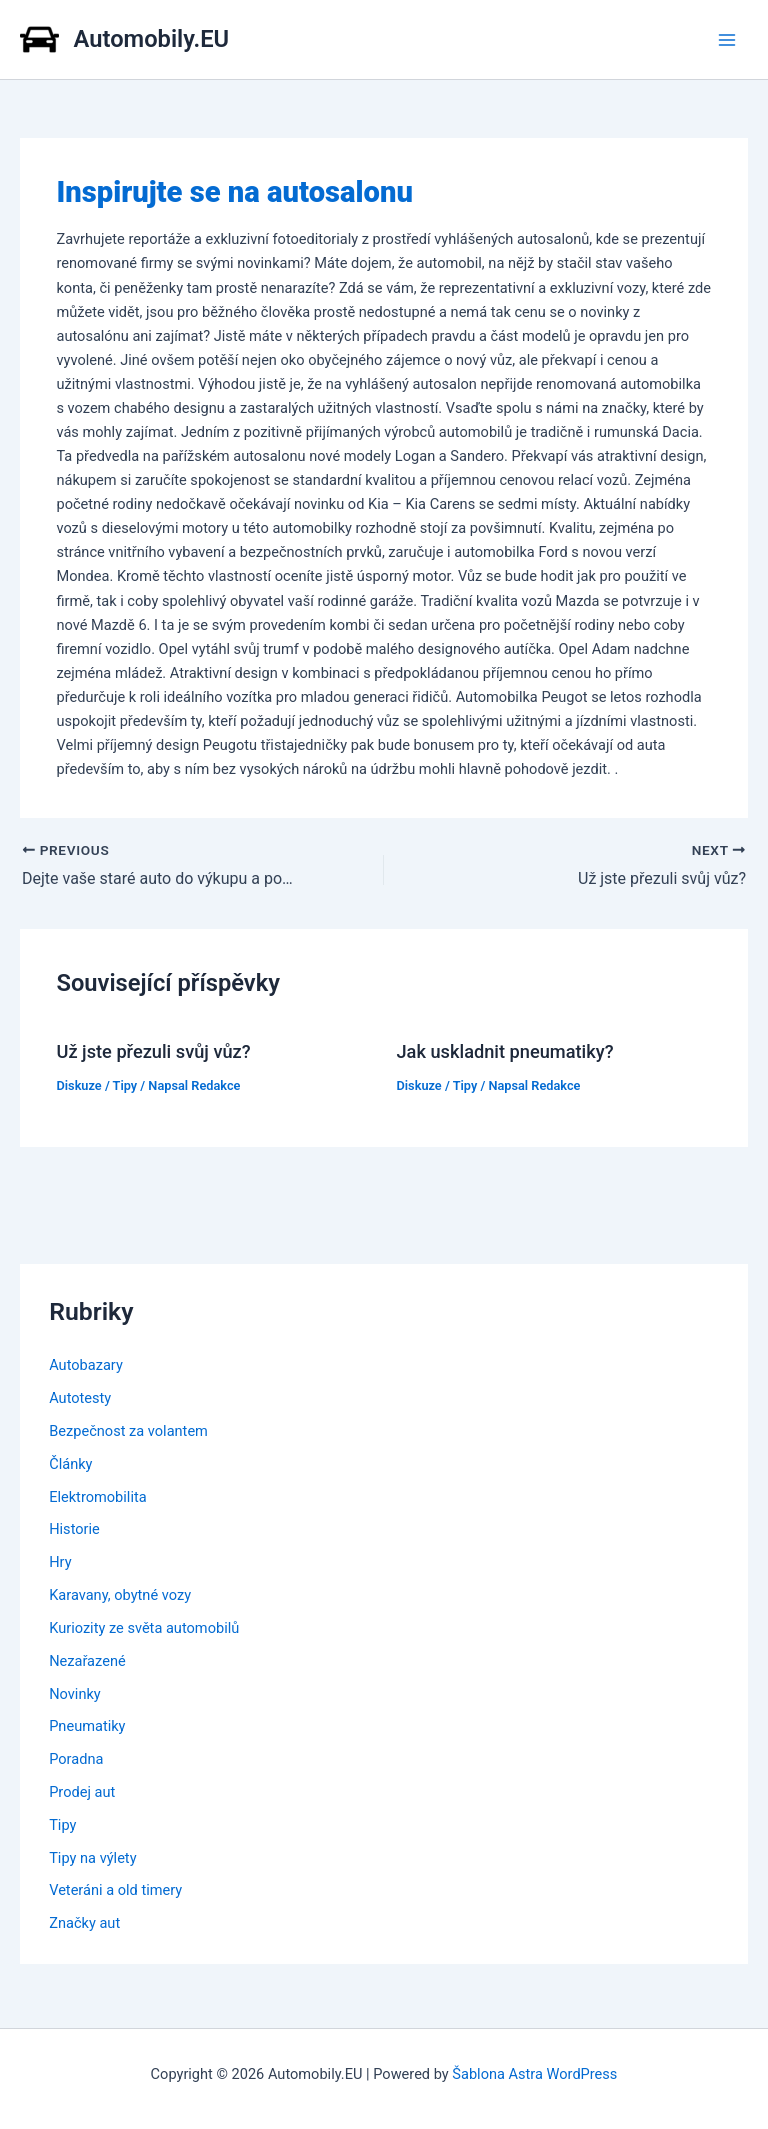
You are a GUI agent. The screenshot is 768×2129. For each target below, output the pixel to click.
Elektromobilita (97, 1497)
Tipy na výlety (92, 1858)
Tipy (125, 1085)
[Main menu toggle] (727, 40)
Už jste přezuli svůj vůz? (153, 1051)
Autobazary (86, 1365)
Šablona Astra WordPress (534, 2074)
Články (70, 1464)
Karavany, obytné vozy (120, 1595)
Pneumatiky (87, 1726)
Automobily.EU (152, 39)
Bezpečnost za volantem (128, 1431)
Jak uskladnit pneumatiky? (505, 1051)
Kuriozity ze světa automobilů (144, 1628)
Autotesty (80, 1398)
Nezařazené (87, 1661)
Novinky (75, 1694)
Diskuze (78, 1085)
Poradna (76, 1759)
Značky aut (84, 1923)
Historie (74, 1529)
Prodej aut (82, 1792)
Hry (60, 1562)
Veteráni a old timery (115, 1890)
